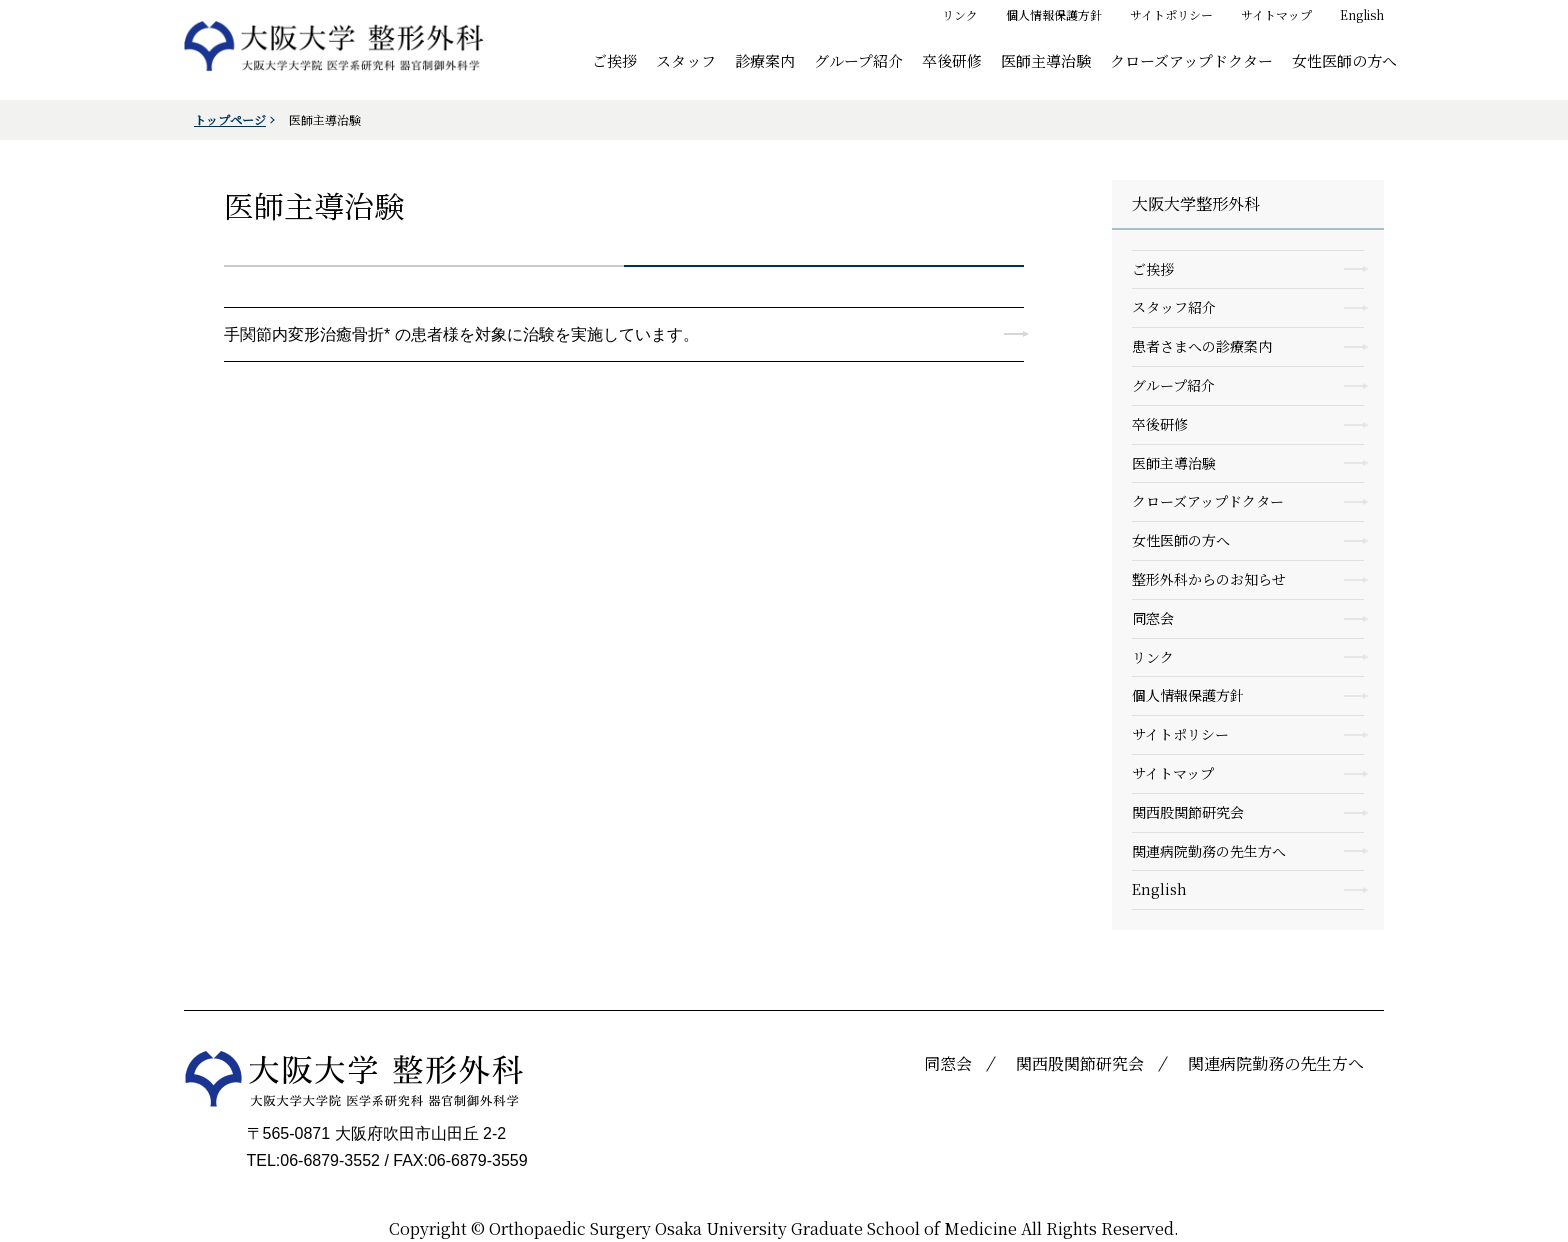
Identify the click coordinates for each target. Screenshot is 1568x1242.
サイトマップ (1276, 14)
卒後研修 (952, 59)
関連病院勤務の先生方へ (1209, 851)
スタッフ (686, 59)
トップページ (230, 119)
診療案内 (765, 59)
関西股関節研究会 (1188, 812)
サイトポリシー (1171, 14)
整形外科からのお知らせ (1209, 579)
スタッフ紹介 (1174, 307)
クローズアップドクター (1191, 59)
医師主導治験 (1046, 59)
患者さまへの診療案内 (1202, 346)
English (1362, 14)
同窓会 (1153, 618)
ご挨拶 (614, 59)
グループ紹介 (858, 59)
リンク (960, 14)
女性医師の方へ (1344, 59)
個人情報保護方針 (1054, 14)
